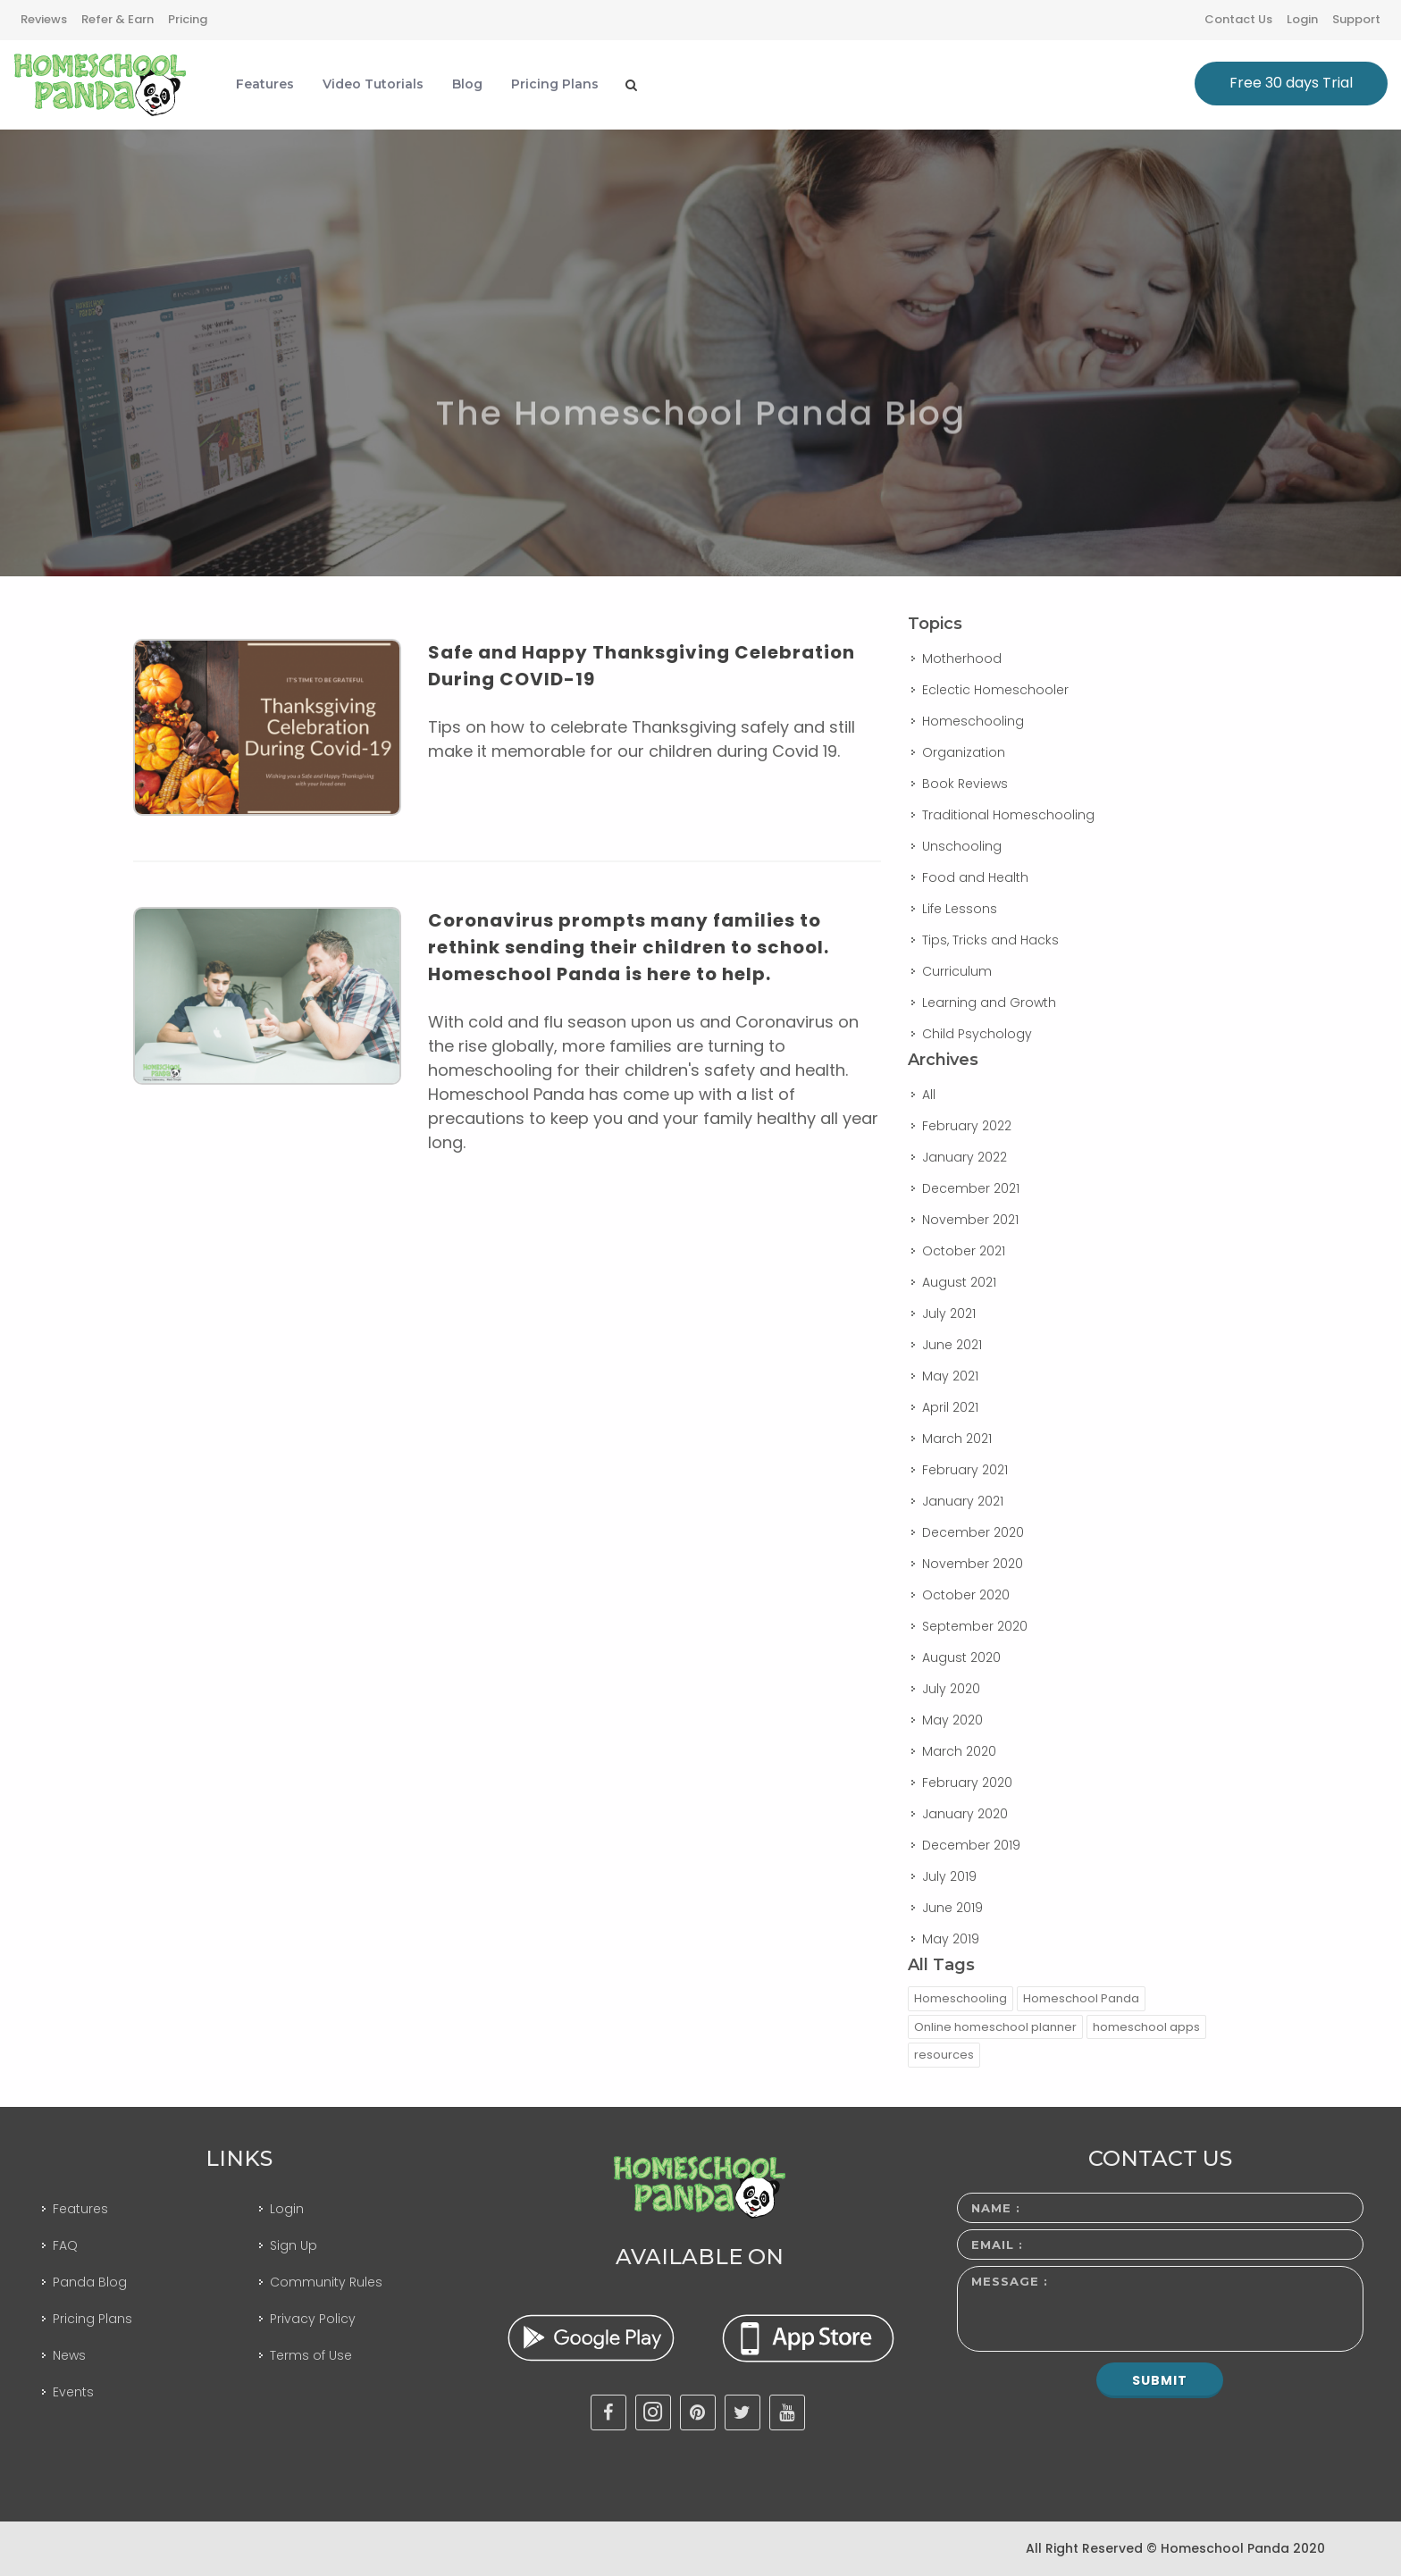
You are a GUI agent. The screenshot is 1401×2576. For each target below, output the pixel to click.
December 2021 (970, 1188)
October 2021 (963, 1251)
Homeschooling (973, 721)
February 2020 (967, 1782)
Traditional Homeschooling (1008, 815)
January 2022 (964, 1157)
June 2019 (952, 1908)
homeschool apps (1146, 2026)
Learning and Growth (989, 1002)
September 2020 (975, 1626)
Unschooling (962, 846)
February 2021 (965, 1470)
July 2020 (951, 1689)
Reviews (44, 19)
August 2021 (959, 1282)
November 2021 (970, 1220)
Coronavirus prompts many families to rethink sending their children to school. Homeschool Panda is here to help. (628, 947)
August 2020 (961, 1657)
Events (73, 2392)
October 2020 (966, 1595)
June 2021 (952, 1345)
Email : (997, 2244)
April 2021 (950, 1407)
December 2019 (971, 1845)
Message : (1009, 2281)
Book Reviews (965, 784)
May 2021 (950, 1376)
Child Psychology (977, 1034)
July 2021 (949, 1313)
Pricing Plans (92, 2319)
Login (1302, 19)
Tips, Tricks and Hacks (990, 940)
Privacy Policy (313, 2319)
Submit (1159, 2380)
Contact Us (1238, 19)
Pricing (187, 19)
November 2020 (972, 1564)
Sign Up (293, 2245)
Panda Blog (90, 2282)
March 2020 (959, 1751)
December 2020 (973, 1532)
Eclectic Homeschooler (995, 690)
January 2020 (965, 1814)
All (928, 1094)
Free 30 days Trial (1291, 82)
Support (1356, 19)
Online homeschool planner (995, 2026)
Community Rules (326, 2282)
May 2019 (950, 1939)
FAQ (65, 2245)
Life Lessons (959, 909)
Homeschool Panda (1081, 1998)
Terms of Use (311, 2355)
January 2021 (962, 1501)
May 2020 (952, 1720)
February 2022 (966, 1126)
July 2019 (949, 1876)
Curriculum (957, 971)
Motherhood (962, 658)
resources (944, 2054)
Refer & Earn (117, 19)
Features (80, 2209)
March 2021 (957, 1438)
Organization (963, 752)
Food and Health (975, 877)
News (69, 2355)
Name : (995, 2208)
